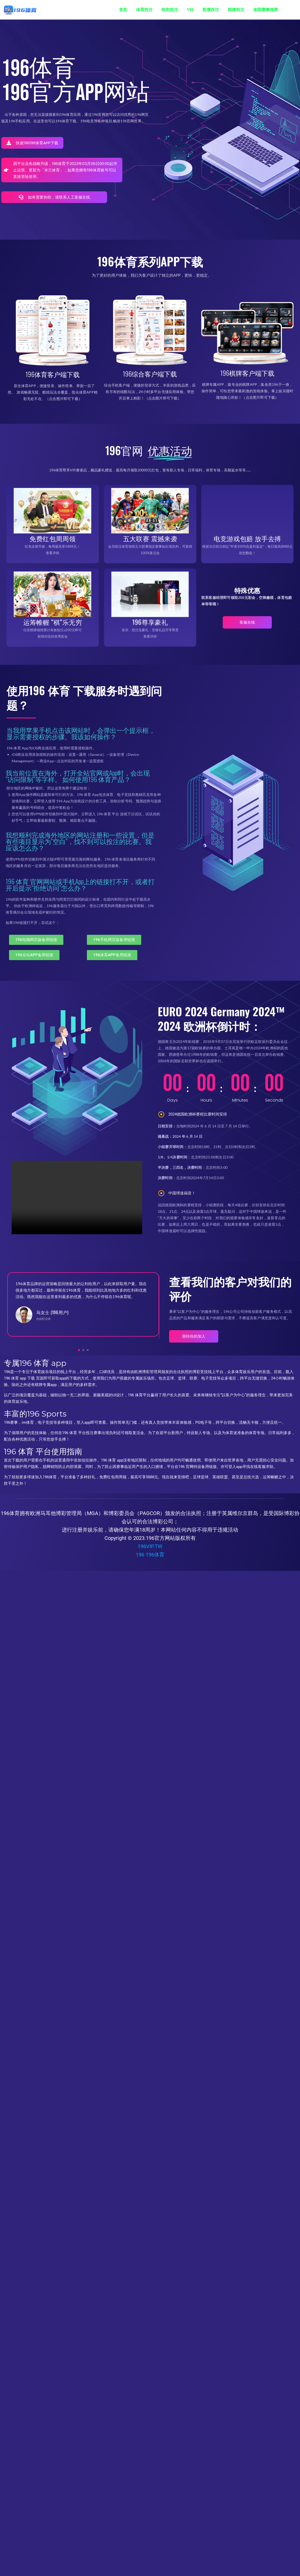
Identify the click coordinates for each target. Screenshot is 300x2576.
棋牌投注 (236, 9)
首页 (123, 9)
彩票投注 (210, 9)
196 (190, 9)
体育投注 (144, 9)
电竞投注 (169, 9)
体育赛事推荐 (265, 9)
